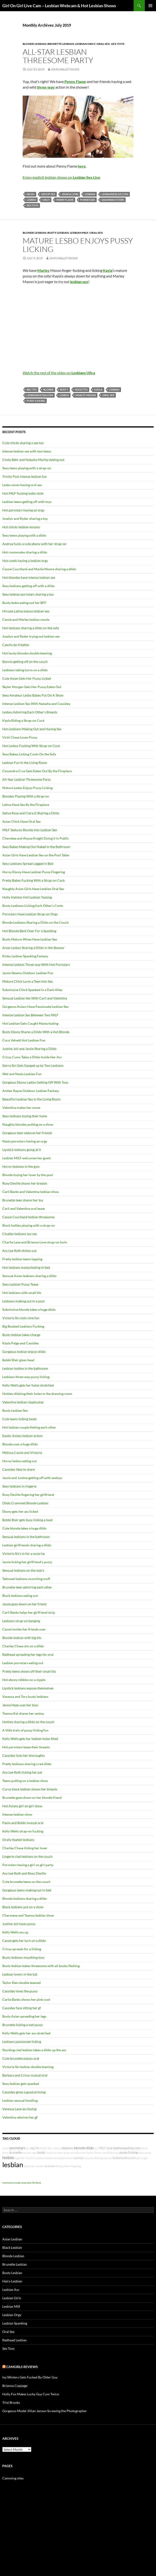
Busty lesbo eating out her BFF (24, 603)
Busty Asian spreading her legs (24, 2016)
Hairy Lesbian (12, 2281)
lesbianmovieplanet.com (59, 2157)
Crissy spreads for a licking (21, 1949)
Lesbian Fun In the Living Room (24, 763)
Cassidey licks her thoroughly (23, 1755)
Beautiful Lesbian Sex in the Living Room (31, 1099)
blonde (48, 389)
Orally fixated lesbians (18, 1840)
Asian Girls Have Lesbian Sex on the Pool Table (35, 855)
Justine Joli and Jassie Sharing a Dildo (29, 1049)
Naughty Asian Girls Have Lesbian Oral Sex (33, 889)
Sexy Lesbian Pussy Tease (20, 1284)
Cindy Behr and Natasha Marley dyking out (33, 460)
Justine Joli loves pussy (18, 1924)
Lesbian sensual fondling (20, 2100)
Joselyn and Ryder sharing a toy (25, 519)
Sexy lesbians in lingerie (19, 1486)
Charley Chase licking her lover (24, 1848)
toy (28, 2148)
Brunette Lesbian (60, 44)
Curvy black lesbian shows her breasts (29, 1789)
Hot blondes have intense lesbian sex (28, 577)
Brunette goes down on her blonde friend (32, 1798)
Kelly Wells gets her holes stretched (28, 1385)
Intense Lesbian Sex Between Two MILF (30, 1015)
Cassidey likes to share (18, 1469)
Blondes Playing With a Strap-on (25, 796)
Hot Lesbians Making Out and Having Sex (31, 729)
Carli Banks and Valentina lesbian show (30, 1192)
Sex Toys (117, 44)
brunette (15, 2152)
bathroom (79, 2152)
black (97, 2157)
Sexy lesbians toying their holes (24, 1116)
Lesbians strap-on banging (21, 1621)
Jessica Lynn (70, 194)
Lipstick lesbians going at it (21, 1150)
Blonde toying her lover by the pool (27, 1175)
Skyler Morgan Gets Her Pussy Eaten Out (31, 687)
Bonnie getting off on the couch (25, 662)
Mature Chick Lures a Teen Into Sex (27, 981)
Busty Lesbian (58, 232)
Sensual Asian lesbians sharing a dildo (29, 1276)
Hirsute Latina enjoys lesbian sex (25, 611)
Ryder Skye (46, 2148)
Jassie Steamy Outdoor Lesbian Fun (27, 973)
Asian (67, 2166)
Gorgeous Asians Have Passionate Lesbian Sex (35, 1007)
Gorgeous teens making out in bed (26, 1890)
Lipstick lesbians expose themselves (27, 1688)
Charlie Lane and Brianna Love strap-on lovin (34, 1242)
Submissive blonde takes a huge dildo (29, 1309)
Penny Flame (65, 199)
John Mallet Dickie (65, 69)
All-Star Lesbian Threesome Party (58, 56)
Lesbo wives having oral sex (22, 485)
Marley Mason (85, 395)
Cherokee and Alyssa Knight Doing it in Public (35, 838)
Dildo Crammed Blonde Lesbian (25, 1503)
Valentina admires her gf (20, 2117)
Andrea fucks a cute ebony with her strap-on (34, 544)
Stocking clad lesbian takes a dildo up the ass (34, 2050)
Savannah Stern (113, 199)
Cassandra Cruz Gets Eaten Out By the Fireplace (37, 771)
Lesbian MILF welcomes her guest (26, 1158)
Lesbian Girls (11, 2298)
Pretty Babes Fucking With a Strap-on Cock (33, 880)
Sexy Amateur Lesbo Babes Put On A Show (33, 695)
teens (5, 2152)
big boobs (29, 2166)
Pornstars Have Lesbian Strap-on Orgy (30, 914)
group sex (48, 194)
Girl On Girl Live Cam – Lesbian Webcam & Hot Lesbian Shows (59, 5)
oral (110, 2148)
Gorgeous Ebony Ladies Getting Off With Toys (35, 1082)
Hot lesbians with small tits (21, 1293)
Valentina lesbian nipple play (23, 1402)
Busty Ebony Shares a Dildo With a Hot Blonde (35, 1032)
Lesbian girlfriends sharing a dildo (26, 1545)
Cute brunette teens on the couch (26, 1882)
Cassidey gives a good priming (24, 2092)
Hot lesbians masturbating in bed (26, 1267)
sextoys (79, 2158)
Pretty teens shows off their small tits (29, 1671)
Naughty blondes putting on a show (27, 1124)
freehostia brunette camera (15, 2182)
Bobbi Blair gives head (18, 1360)
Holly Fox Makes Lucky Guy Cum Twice (30, 2394)
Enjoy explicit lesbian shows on (61, 177)
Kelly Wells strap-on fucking (22, 1831)
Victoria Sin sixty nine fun (20, 1318)
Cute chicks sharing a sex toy (23, 443)
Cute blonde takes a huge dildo (24, 1528)
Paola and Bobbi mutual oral (22, 1823)
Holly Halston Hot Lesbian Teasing (27, 897)
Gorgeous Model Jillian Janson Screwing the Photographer (44, 2411)
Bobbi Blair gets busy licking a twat (27, 1520)
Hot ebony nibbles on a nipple (23, 1680)
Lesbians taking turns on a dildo (25, 670)
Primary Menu (150, 5)
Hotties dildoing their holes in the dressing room (37, 1394)
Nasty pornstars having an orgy (24, 1141)
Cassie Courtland (35, 2157)
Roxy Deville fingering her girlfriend (28, 1495)
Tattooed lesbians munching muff (26, 1579)
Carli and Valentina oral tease (23, 1209)
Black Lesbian (12, 2247)
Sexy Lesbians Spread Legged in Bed (27, 864)
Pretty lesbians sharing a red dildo (26, 1764)
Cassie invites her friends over (24, 1629)
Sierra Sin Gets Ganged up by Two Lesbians (33, 1065)
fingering (76, 2166)
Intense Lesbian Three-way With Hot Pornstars (36, 964)
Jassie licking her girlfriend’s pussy (27, 1562)
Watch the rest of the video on (59, 372)
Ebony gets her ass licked (20, 1511)
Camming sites (13, 2478)
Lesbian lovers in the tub (19, 1974)
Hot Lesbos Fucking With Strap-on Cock (31, 746)
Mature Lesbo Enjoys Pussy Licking (78, 245)
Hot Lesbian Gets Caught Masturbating (30, 1023)
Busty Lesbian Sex (15, 1410)
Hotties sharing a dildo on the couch (28, 1722)
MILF (102, 2148)
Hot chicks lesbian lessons (21, 527)
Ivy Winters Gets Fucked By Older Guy (29, 2377)
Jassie (49, 2152)
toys (116, 2152)
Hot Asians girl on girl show (22, 1806)
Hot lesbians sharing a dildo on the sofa (30, 628)
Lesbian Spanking (14, 2323)
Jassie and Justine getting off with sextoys (32, 1478)
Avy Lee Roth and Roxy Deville (24, 1873)
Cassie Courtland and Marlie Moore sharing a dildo (39, 569)
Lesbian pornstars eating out (22, 1663)
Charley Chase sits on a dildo (23, 1646)
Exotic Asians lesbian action (22, 1436)
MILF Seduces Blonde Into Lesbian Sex (29, 830)
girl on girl (142, 2157)
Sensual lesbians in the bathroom (26, 1537)
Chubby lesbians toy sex (19, 1234)
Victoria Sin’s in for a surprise (23, 1554)
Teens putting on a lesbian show (25, 1781)
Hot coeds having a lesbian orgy (25, 561)
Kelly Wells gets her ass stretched (26, 2033)
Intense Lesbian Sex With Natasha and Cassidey (36, 704)
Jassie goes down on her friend (24, 1604)
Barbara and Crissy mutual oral (24, 2075)
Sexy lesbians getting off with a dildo (28, 586)
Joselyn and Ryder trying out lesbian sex (31, 636)
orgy (46, 199)
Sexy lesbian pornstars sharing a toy (28, 594)
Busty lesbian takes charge (21, 1335)
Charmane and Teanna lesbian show (28, 1915)
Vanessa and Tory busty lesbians (25, 1697)
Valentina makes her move (21, 1108)
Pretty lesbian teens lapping (22, 1259)
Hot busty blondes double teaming (27, 653)
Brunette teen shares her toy (22, 1200)
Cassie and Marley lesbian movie (25, 620)
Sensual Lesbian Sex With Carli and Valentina (34, 998)
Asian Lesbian (12, 2239)
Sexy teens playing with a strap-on (26, 468)
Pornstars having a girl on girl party (27, 1865)
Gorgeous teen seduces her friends (27, 1133)
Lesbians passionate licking (21, 2042)
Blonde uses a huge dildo (20, 1444)
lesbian (90, 194)
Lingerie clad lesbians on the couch (27, 1856)
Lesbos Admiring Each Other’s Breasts (29, 712)
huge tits (81, 389)
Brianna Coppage (14, 2386)
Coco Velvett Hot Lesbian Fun (23, 1040)
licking (59, 2166)
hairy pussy (144, 2152)
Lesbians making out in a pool (23, 1301)
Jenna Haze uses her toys (20, 1705)
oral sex (108, 395)
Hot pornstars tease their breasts (26, 1747)
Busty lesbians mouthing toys (23, 1957)
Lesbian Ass (10, 2290)
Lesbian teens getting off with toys (26, 502)
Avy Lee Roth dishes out (19, 1251)
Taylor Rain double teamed (21, 1983)
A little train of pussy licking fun (25, 1730)
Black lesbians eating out (20, 1596)
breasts (89, 2157)
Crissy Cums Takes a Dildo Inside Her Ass (32, 1057)
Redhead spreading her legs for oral (27, 1654)
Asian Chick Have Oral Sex (21, 821)
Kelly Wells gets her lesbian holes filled (30, 1739)
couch (5, 2148)
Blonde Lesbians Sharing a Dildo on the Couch (35, 922)
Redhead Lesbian (14, 2340)
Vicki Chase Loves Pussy (19, 737)
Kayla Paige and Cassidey (20, 1343)
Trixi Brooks (11, 2402)
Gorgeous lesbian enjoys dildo (24, 1352)
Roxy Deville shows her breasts (24, 1183)
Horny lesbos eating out (19, 1461)
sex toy (27, 2152)
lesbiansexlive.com (115, 194)
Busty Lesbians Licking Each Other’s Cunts (32, 906)
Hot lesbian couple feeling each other (29, 1427)
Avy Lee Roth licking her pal (22, 1772)
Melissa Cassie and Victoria (22, 1453)
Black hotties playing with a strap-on (28, 1225)
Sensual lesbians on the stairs (23, 1570)
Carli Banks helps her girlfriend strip (28, 1612)
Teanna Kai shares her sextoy (23, 1713)
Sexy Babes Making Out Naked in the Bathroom (36, 847)
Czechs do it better (15, 645)
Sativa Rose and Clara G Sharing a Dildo (30, 813)
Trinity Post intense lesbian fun (24, 476)
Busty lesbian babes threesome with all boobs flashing (41, 1966)
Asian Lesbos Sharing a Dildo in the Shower (33, 948)
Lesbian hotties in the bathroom (25, 1368)
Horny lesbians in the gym (21, 1166)
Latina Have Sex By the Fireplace (25, 805)
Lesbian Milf (79, 232)
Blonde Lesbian (34, 44)
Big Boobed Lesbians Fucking (23, 1326)
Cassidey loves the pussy (20, 1991)
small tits (108, 2152)
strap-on (68, 2152)
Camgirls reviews (22, 2367)
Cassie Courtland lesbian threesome (28, 1217)
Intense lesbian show (17, 1814)
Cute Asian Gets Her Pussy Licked (26, 678)
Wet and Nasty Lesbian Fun (22, 1074)
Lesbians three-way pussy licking (25, 1377)
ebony (57, 2148)
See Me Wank (34, 2182)
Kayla (98, 389)
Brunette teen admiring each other (27, 1587)
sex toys (32, 205)
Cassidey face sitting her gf (21, 2008)
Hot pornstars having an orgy (23, 510)
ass (96, 2148)
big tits (32, 389)
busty (64, 389)
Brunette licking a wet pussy (22, 2025)
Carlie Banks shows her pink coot (26, 1999)
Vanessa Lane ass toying (19, 2109)
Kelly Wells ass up (15, 1932)
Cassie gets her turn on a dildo (24, 1941)
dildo (31, 194)
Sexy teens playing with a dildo (24, 535)
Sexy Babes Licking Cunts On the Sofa (29, 754)
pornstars (87, 199)
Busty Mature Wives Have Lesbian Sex (29, 939)
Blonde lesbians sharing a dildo (24, 1899)
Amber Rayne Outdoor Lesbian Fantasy (30, 1091)
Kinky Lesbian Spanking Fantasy (25, 956)
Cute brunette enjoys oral (20, 2058)
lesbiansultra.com (40, 395)
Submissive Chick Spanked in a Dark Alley (32, 990)
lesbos (31, 199)
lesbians (67, 2148)
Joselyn (39, 2166)
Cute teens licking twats (19, 1419)
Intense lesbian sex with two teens (26, 451)
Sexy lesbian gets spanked (20, 2084)
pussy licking (36, 400)
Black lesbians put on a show (22, 1907)
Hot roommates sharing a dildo (24, 552)
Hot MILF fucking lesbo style (22, 493)
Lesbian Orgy (85, 44)
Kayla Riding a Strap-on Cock (23, 720)
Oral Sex (103, 44)
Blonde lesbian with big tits (21, 1638)
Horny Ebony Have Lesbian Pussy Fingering (33, 872)
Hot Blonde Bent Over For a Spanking (29, 931)
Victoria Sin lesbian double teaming (27, 2067)
